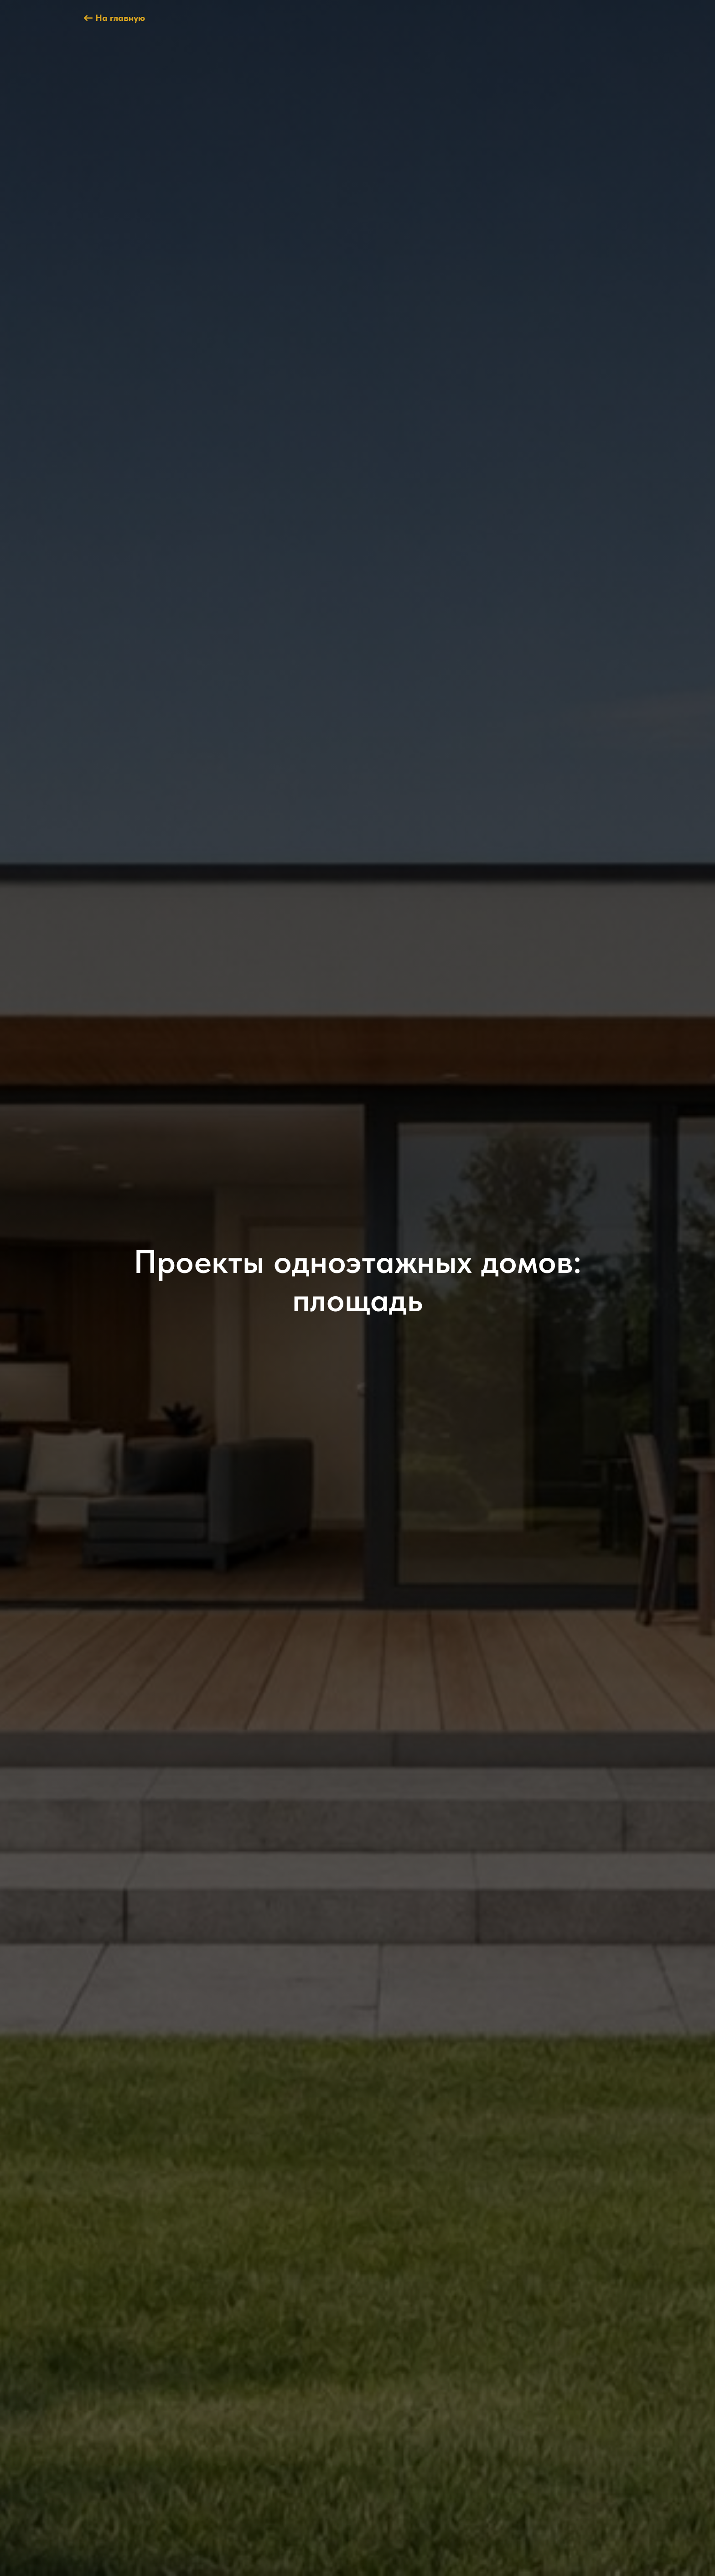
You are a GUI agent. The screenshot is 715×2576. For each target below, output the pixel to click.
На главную (120, 17)
